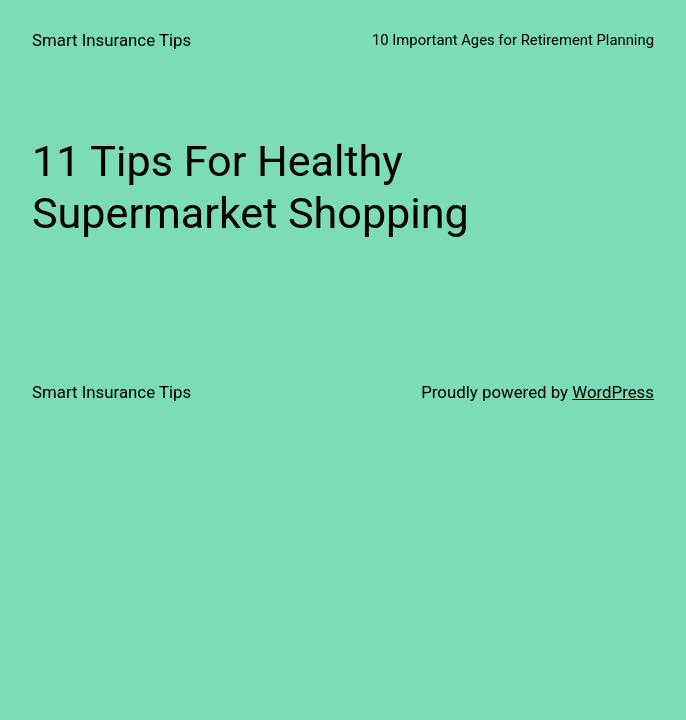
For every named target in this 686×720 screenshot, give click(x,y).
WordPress (613, 392)
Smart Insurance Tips (111, 40)
